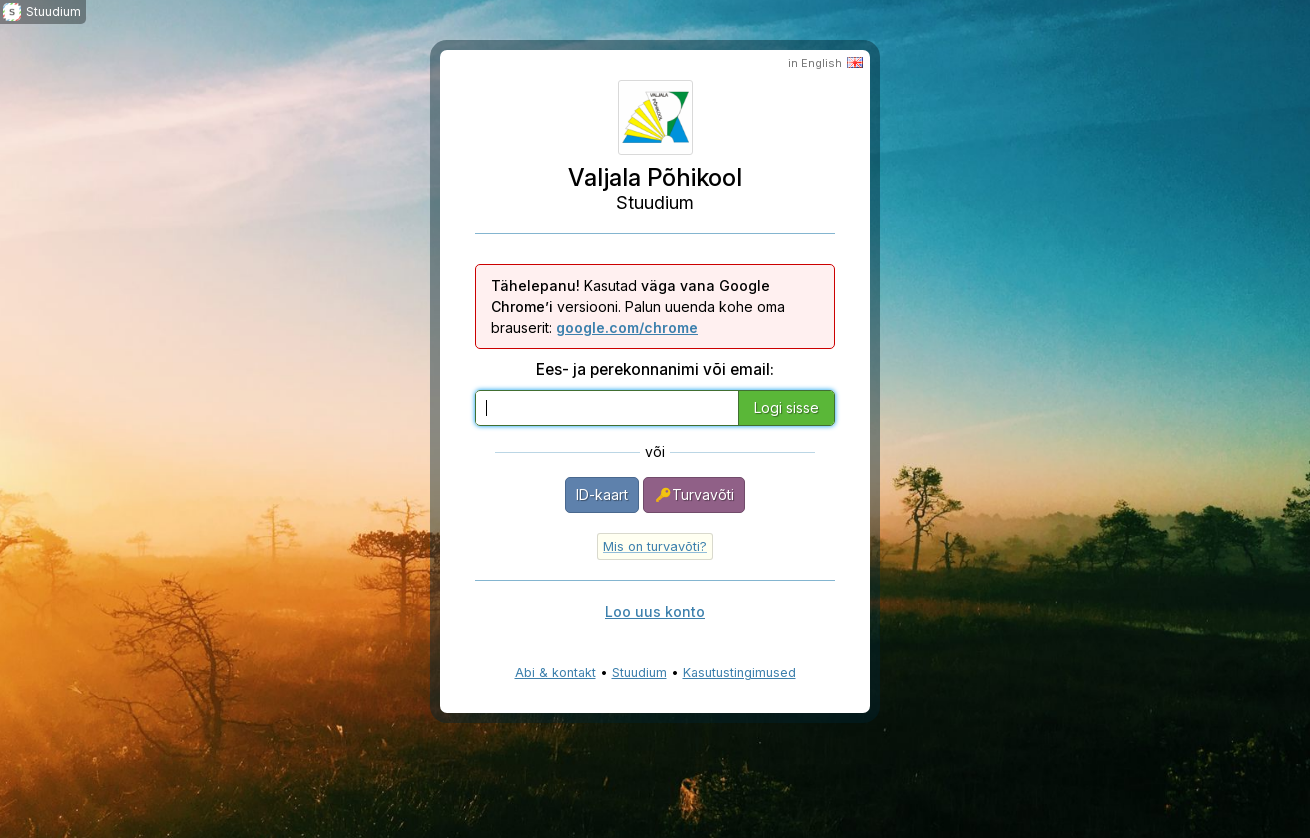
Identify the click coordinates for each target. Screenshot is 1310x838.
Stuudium (639, 672)
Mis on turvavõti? (655, 546)
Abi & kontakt (555, 672)
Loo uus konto (655, 611)
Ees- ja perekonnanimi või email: (655, 369)
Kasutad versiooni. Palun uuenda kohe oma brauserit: (638, 306)
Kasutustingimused (739, 672)
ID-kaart (602, 494)
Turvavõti (694, 495)
